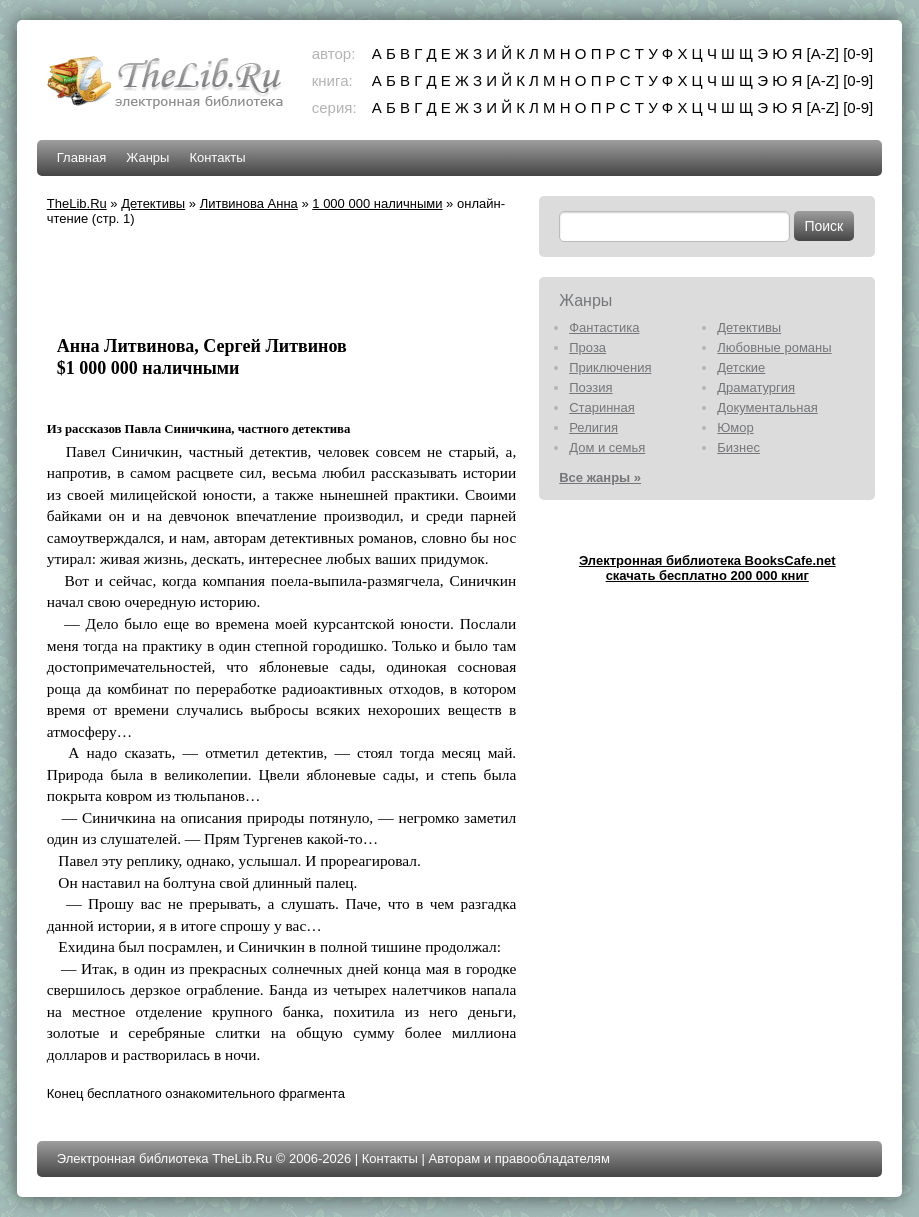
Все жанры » (600, 477)
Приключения (610, 367)
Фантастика (604, 327)
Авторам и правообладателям (519, 1158)
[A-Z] (823, 53)
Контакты (217, 157)
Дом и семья (607, 447)
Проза (587, 347)
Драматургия (756, 387)
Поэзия (590, 387)
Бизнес (738, 447)
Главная (81, 157)
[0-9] (858, 53)
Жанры (147, 157)
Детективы (153, 203)
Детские (741, 367)
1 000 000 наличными (377, 203)
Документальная (767, 407)
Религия (593, 427)
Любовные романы (774, 347)
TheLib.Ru (77, 203)
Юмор (735, 427)
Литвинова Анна (249, 203)
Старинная (602, 407)
